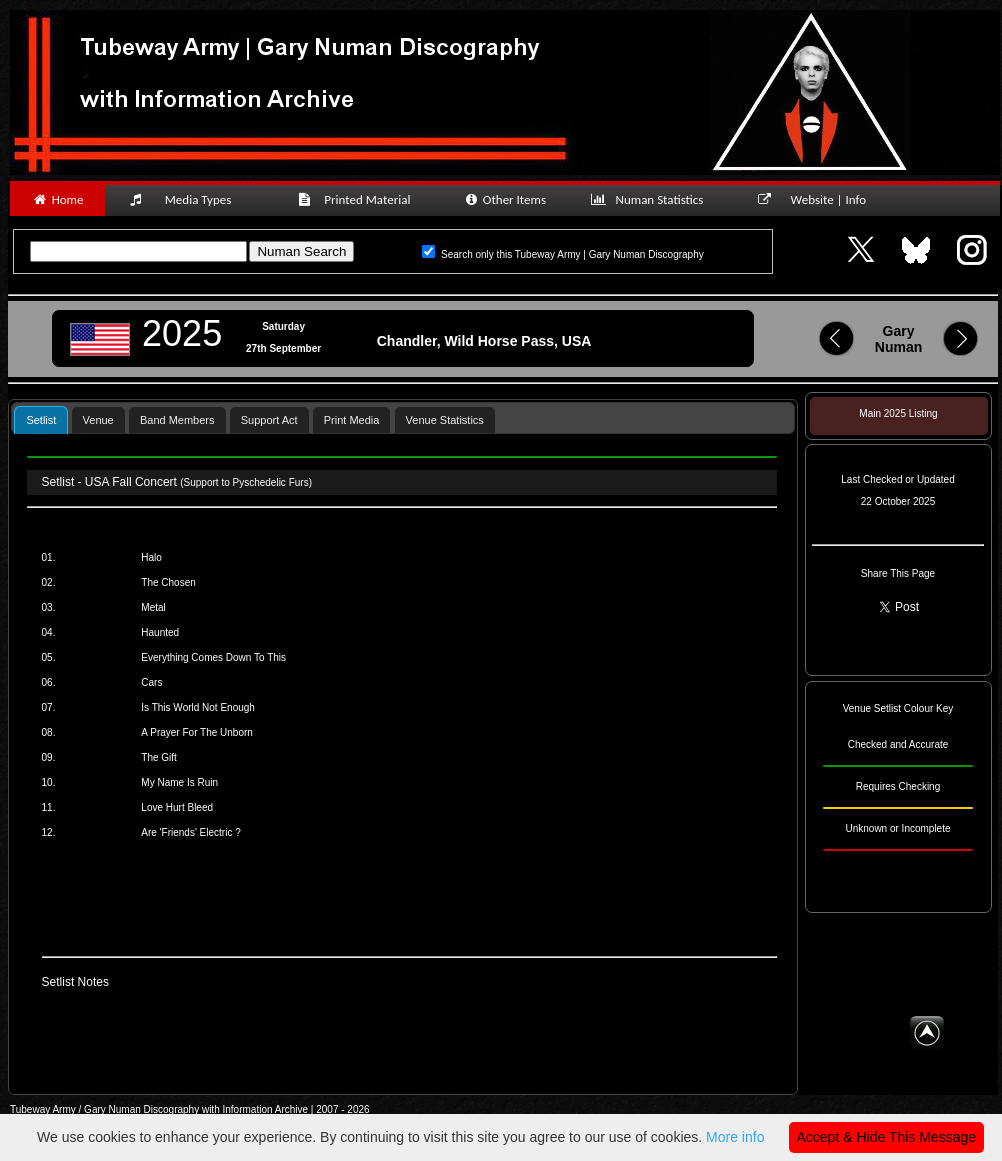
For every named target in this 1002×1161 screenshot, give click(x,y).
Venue (98, 420)
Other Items (504, 199)
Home (57, 199)
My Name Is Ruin (179, 782)
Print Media (352, 420)
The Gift (159, 757)
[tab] (41, 419)
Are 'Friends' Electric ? (190, 832)
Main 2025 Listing (898, 413)
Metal (153, 607)
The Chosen (168, 582)
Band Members (177, 420)
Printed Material (357, 199)
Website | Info (818, 199)
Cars (151, 682)
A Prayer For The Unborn (197, 732)
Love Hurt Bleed (177, 807)
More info (735, 1137)
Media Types (189, 199)
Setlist (41, 420)
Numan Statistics (651, 199)
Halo (151, 557)
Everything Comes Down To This (213, 657)
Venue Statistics (445, 420)
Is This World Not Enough (198, 707)
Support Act (269, 420)
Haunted (160, 632)
